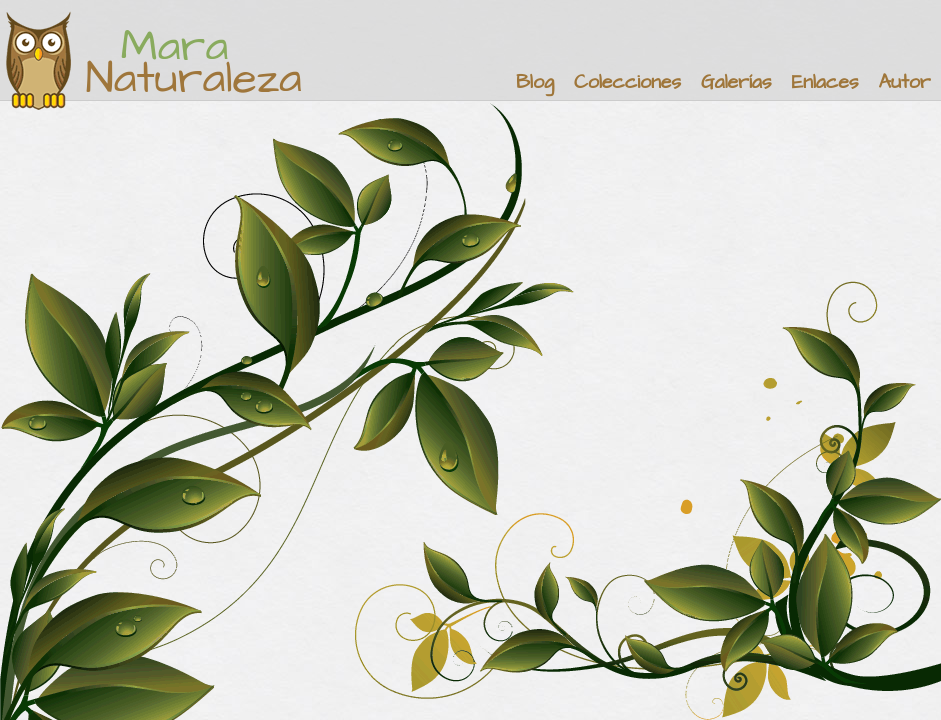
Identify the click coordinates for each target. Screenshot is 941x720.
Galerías (736, 82)
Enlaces (825, 82)
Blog (535, 82)
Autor (904, 82)
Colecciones (627, 82)
